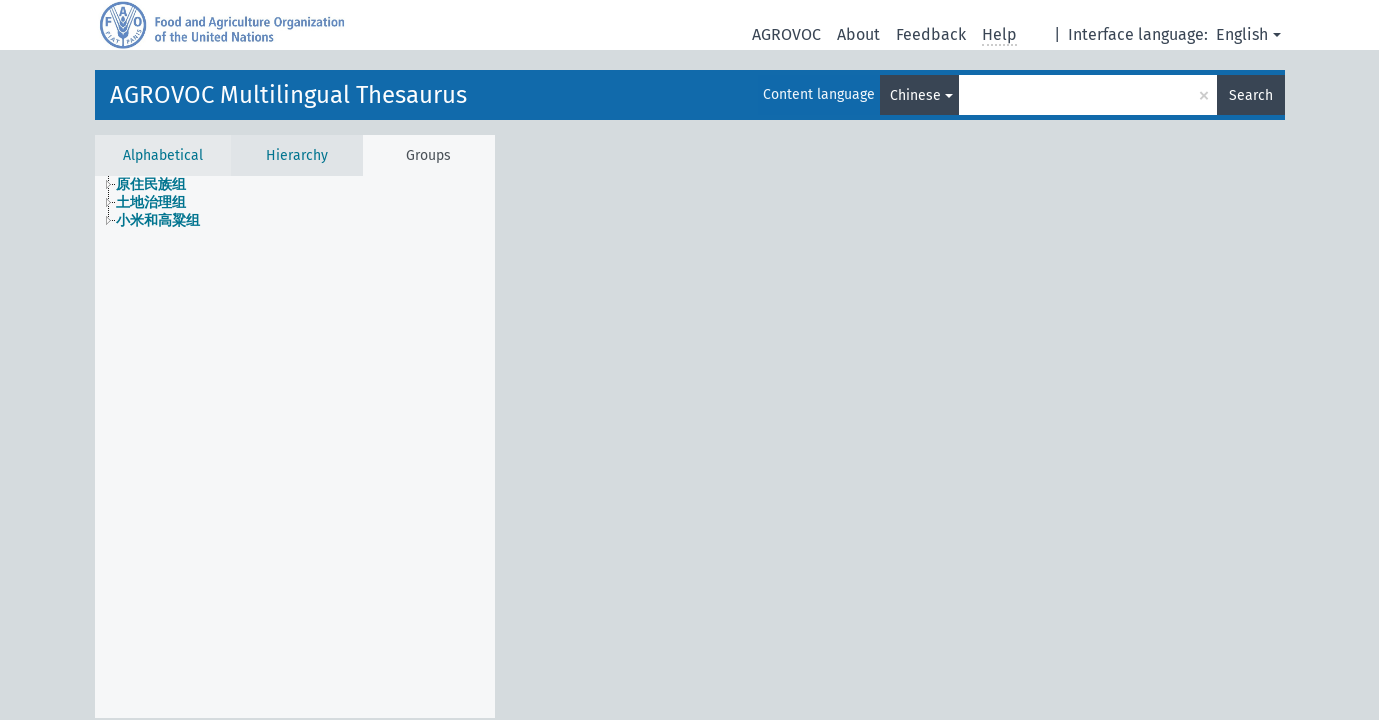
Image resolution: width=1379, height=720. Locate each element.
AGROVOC (786, 34)
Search (1251, 95)
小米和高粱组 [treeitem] (158, 220)
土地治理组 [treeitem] (151, 202)
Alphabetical (163, 155)
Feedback (931, 34)
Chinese (915, 95)
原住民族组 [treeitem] (151, 184)
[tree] (295, 203)
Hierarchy (297, 155)
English (1242, 34)
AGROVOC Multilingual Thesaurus (288, 95)
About (858, 34)
